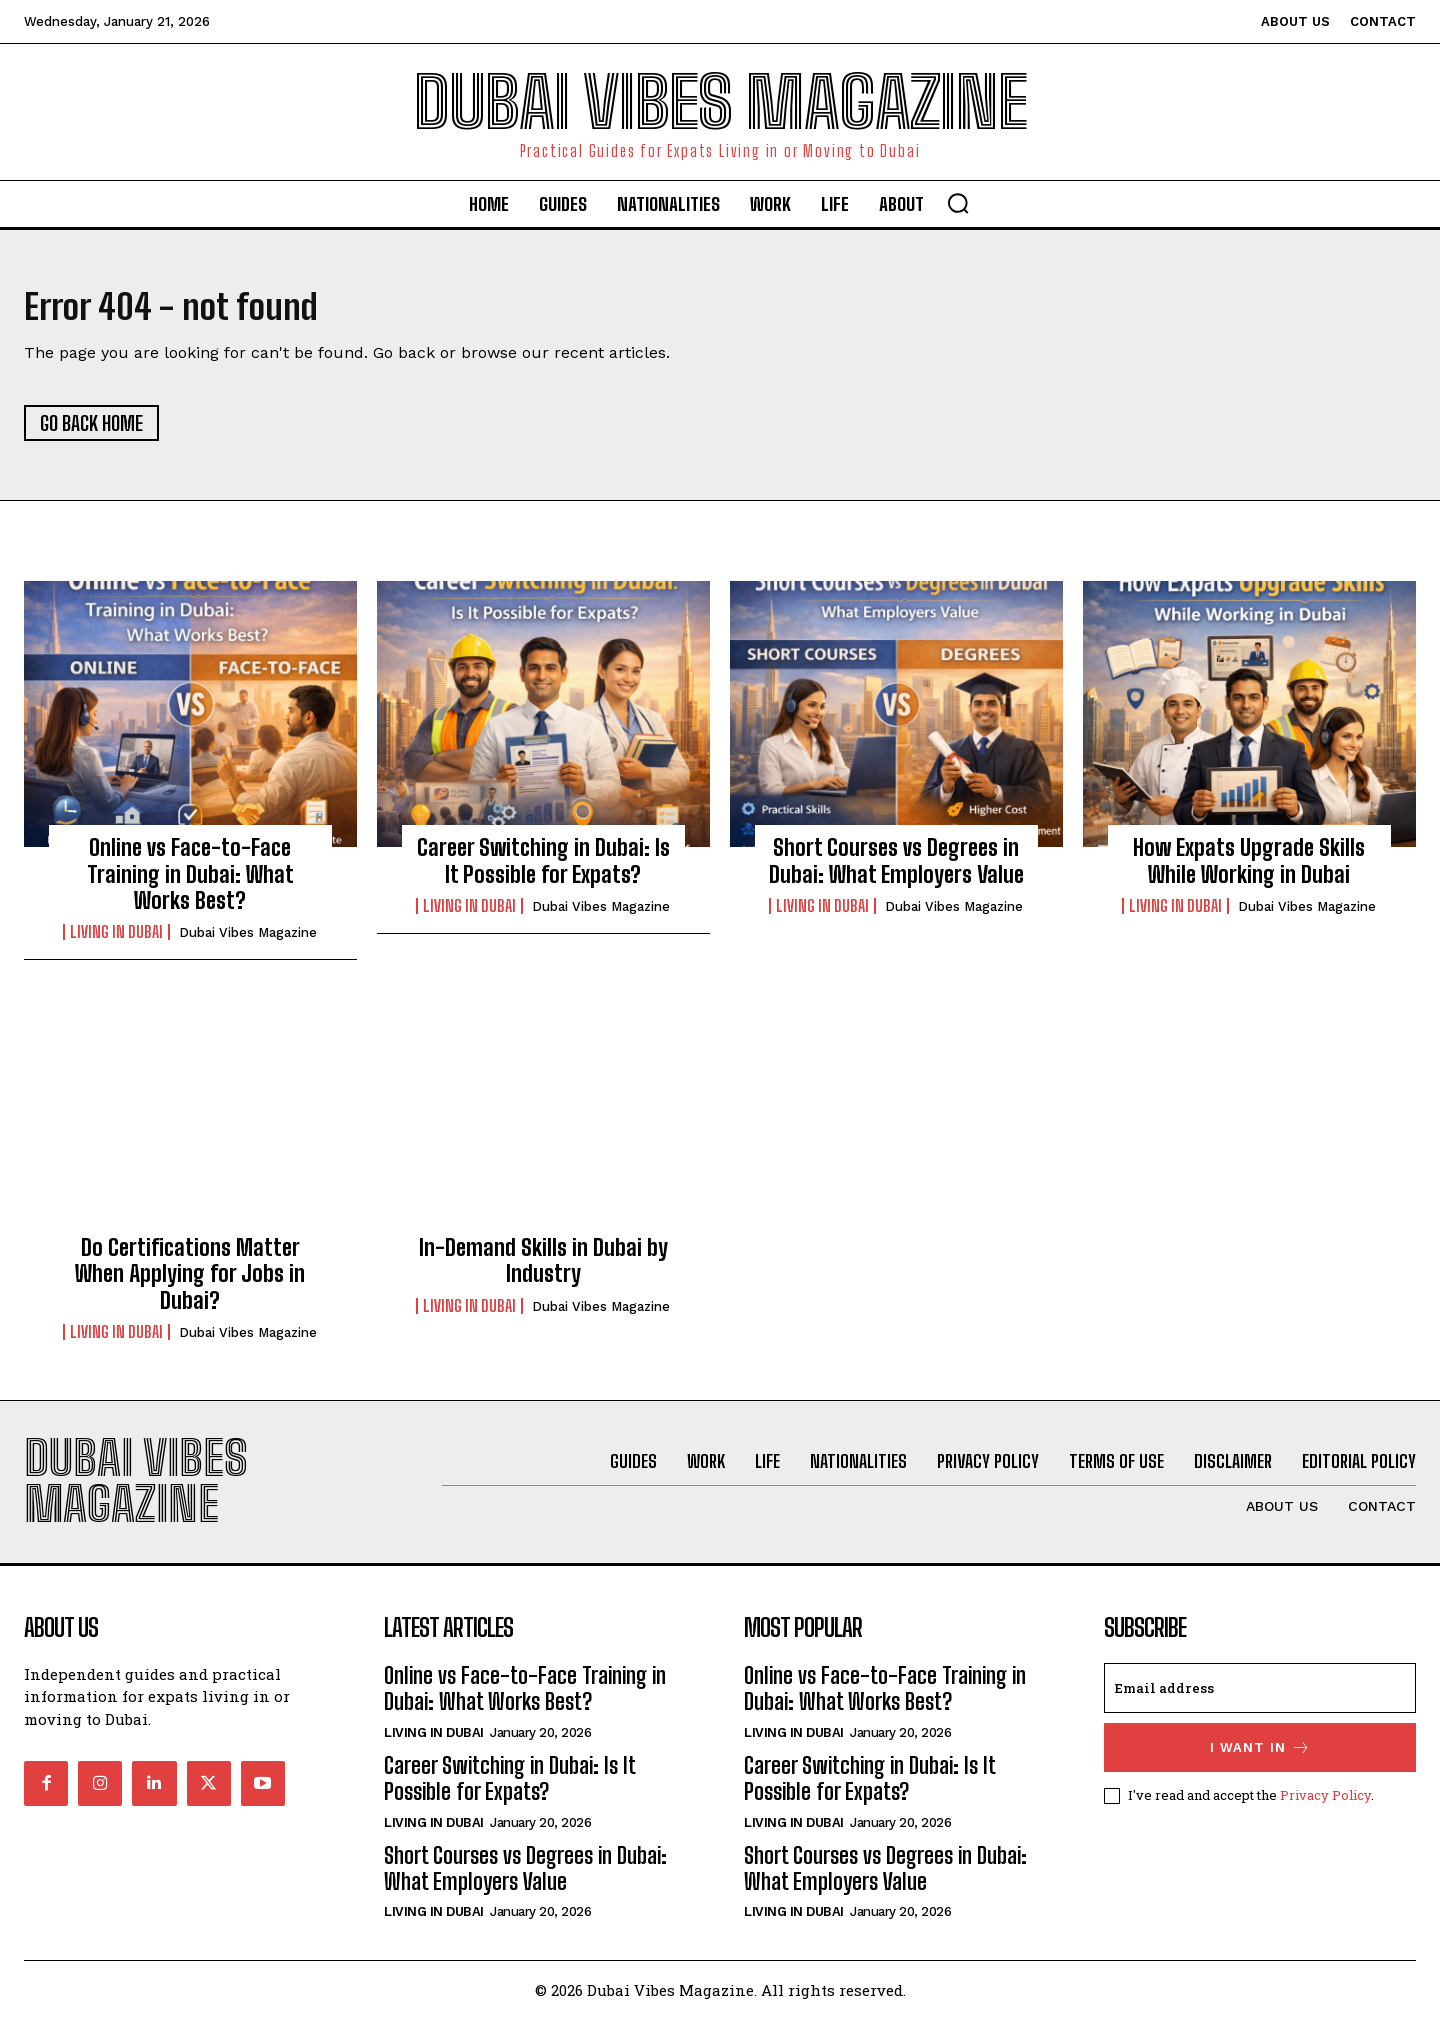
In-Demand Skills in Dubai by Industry (543, 1267)
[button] (958, 203)
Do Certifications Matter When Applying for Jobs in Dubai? (190, 1281)
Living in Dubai (116, 940)
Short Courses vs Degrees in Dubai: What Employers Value (896, 868)
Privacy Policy (1325, 1817)
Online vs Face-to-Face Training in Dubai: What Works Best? (190, 882)
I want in (1260, 1769)
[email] (1260, 1710)
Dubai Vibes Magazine (248, 940)
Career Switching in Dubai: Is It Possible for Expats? (543, 868)
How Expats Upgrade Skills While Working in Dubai (1249, 868)
